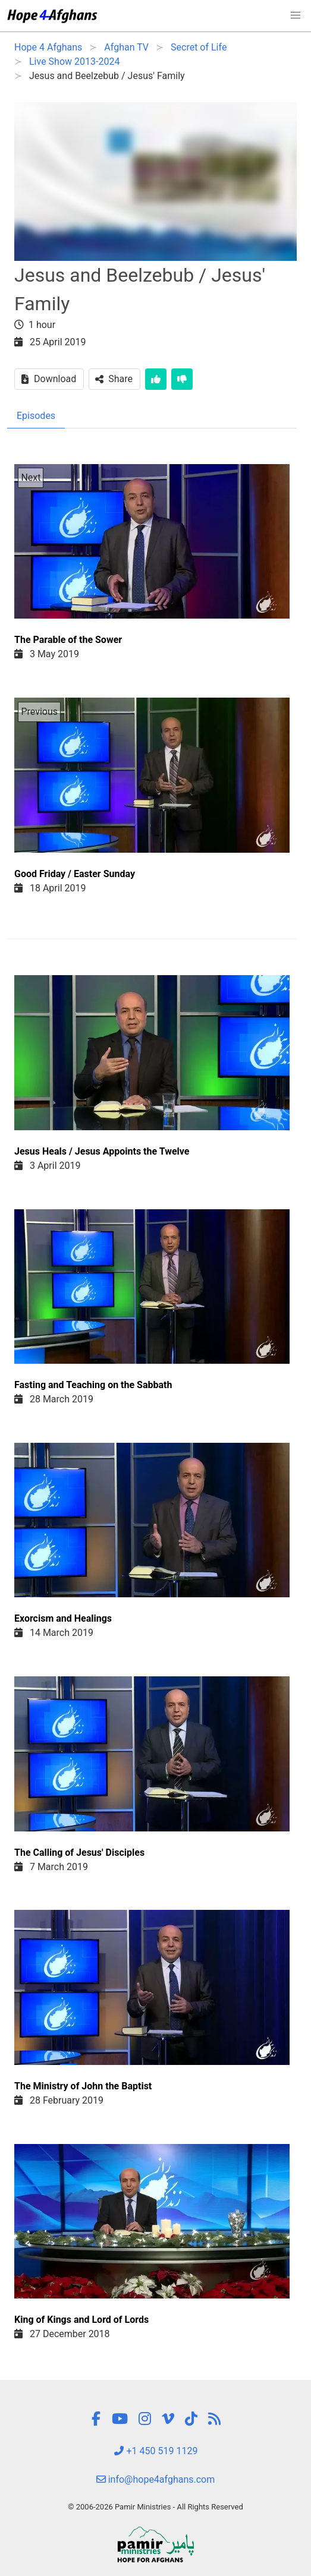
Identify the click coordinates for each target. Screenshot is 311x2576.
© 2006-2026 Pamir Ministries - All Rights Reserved (155, 2506)
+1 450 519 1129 (156, 2451)
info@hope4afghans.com (155, 2479)
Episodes (36, 415)
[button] (295, 15)
